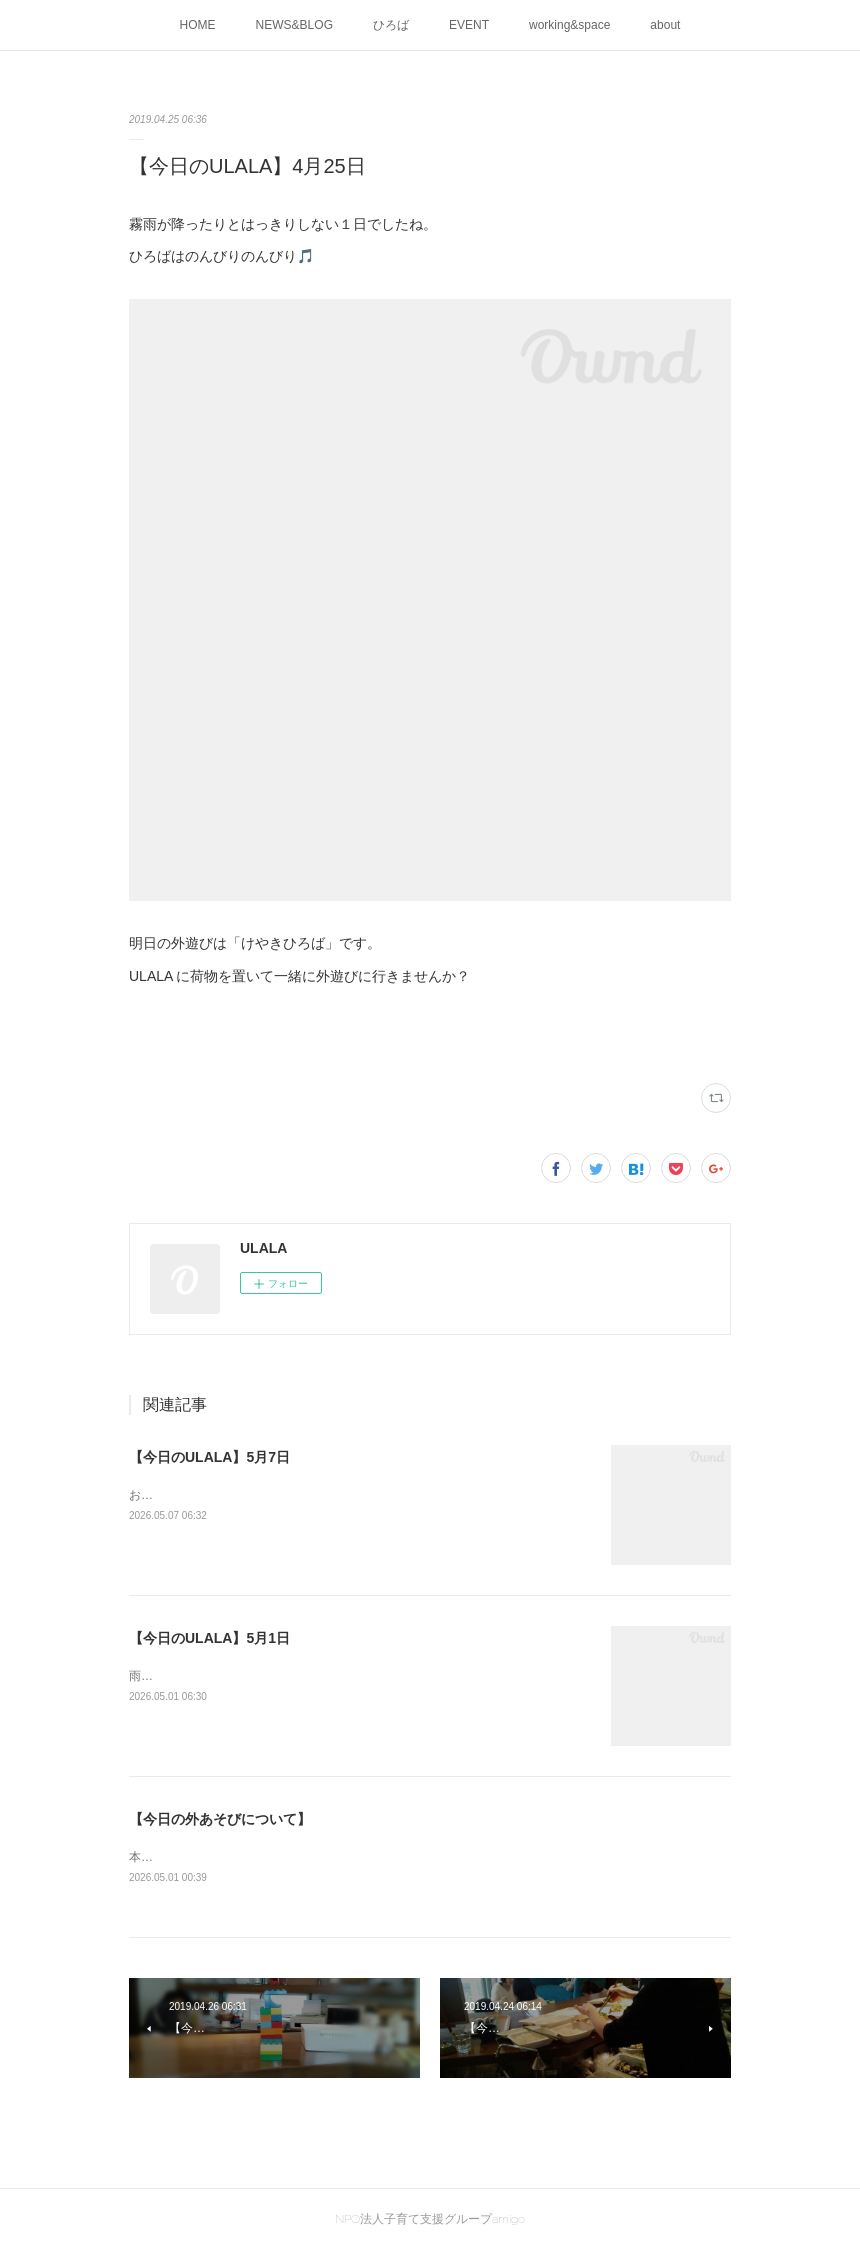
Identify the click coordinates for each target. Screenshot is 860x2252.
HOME (198, 25)
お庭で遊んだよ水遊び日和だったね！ (231, 1495)
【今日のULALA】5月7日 (209, 1457)
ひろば (391, 25)
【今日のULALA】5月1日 (209, 1638)
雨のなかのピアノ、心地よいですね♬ (229, 1676)
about (665, 25)
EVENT (469, 25)
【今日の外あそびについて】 (220, 1819)
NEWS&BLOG (294, 25)
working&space (569, 25)
